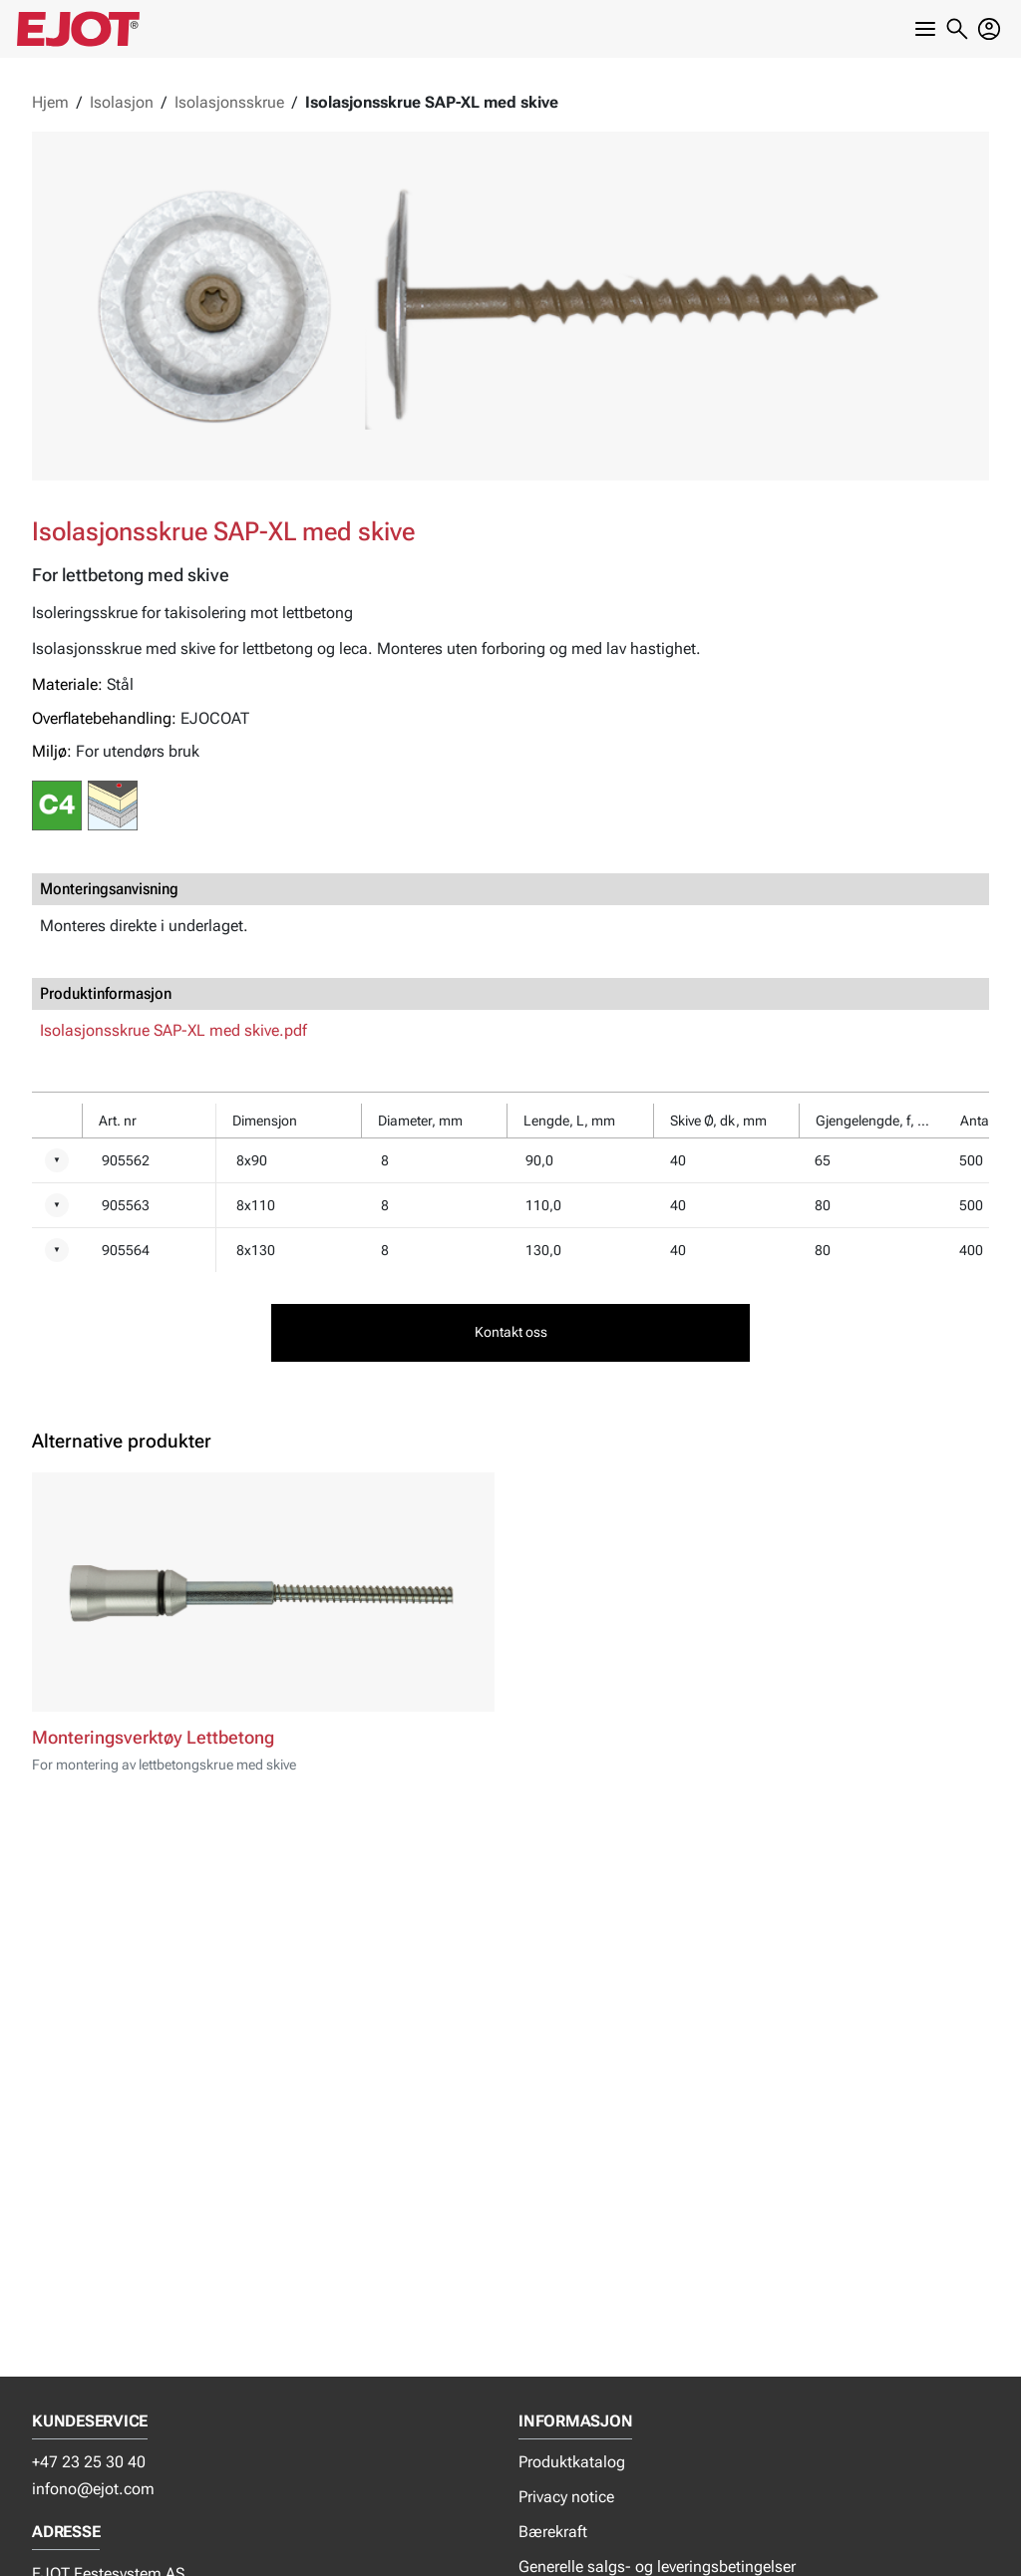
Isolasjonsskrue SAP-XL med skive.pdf (173, 1030)
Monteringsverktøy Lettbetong (153, 1738)
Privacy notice (566, 2496)
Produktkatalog (571, 2461)
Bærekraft (552, 2531)
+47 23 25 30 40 (89, 2461)
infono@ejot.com (93, 2488)
